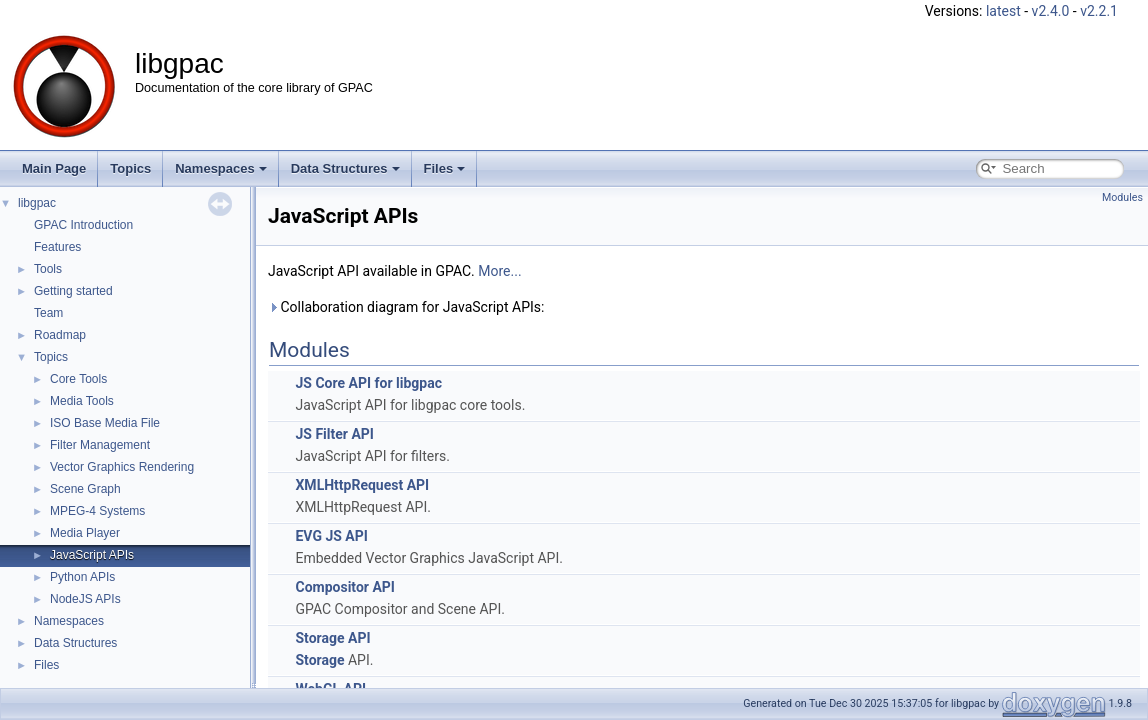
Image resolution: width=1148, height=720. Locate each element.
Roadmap (60, 335)
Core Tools (78, 379)
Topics (130, 168)
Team (48, 313)
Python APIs (82, 577)
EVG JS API (331, 536)
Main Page (54, 168)
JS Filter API (334, 434)
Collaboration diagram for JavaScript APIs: (406, 307)
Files (445, 168)
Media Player (85, 533)
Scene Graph (85, 489)
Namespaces (221, 168)
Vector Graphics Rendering (122, 467)
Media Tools (82, 401)
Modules (1122, 197)
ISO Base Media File (105, 423)
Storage (319, 660)
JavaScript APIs (92, 555)
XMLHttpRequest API (362, 485)
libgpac (37, 203)
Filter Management (100, 445)
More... (499, 271)
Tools (48, 269)
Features (57, 247)
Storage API (332, 638)
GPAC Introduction (83, 225)
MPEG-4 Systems (97, 511)
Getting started (73, 291)
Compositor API (344, 587)
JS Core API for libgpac (368, 383)
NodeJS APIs (85, 599)
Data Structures (345, 168)
